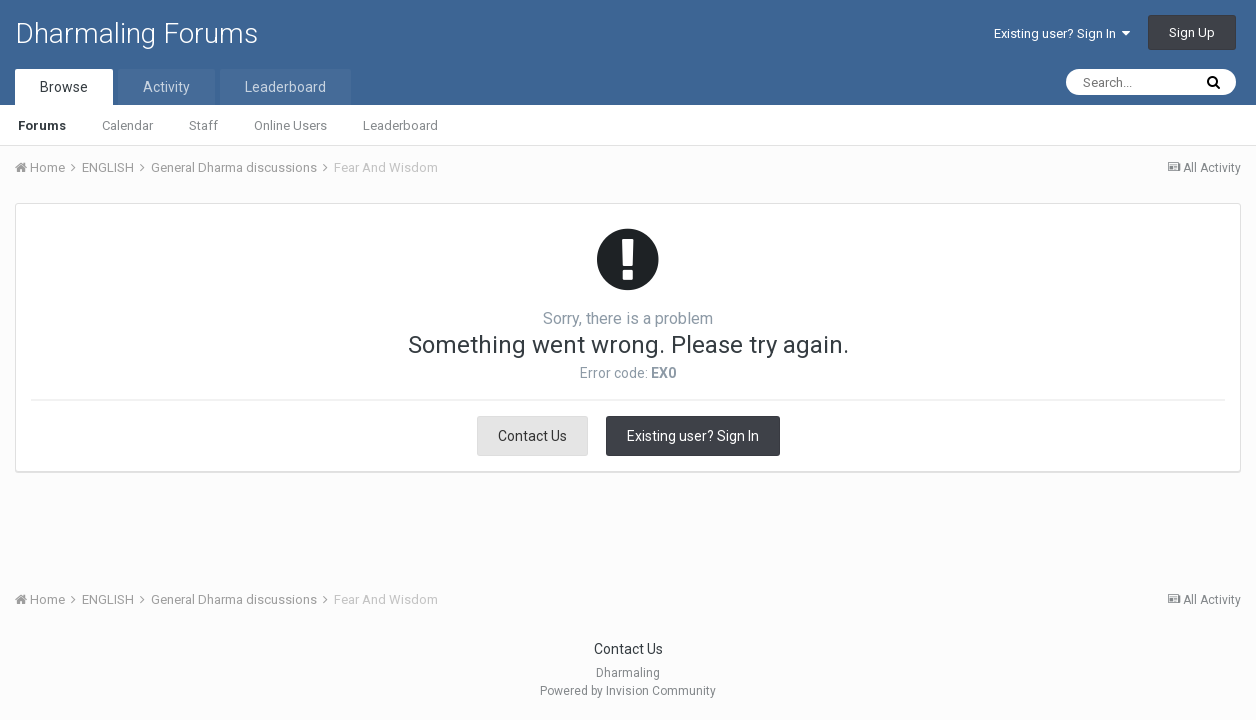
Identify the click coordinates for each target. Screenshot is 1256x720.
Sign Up (1192, 32)
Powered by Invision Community (628, 691)
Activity (166, 87)
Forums (42, 125)
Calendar (127, 125)
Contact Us (532, 436)
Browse (64, 87)
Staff (203, 125)
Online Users (290, 125)
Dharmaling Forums (136, 33)
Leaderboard (400, 125)
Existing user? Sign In (1062, 33)
